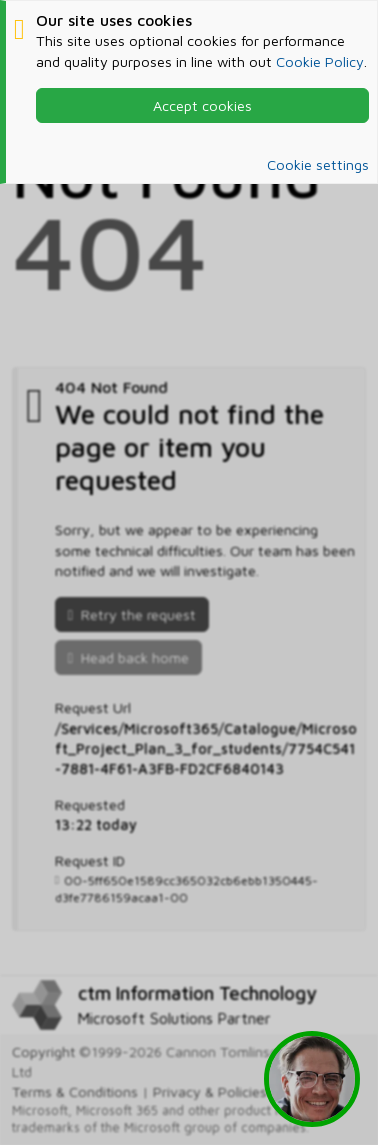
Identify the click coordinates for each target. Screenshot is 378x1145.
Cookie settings (318, 164)
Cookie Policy (320, 61)
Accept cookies (202, 105)
